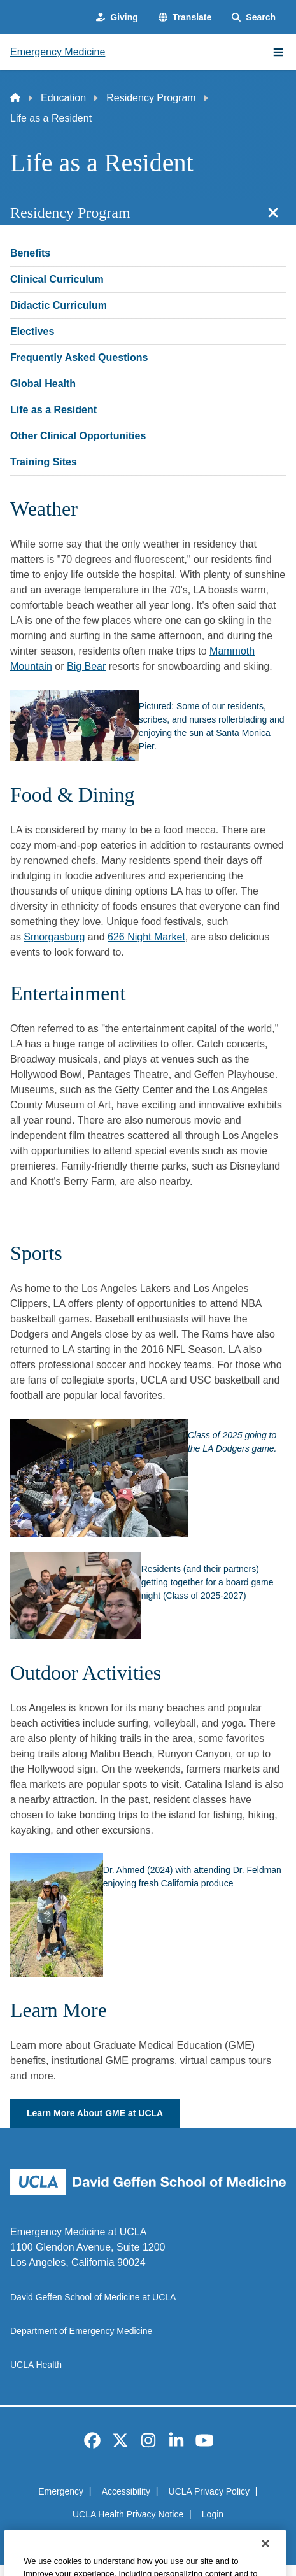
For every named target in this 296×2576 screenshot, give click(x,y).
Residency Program (151, 97)
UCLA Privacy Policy (209, 2491)
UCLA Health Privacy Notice (128, 2514)
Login (212, 2514)
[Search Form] (254, 17)
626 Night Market (146, 936)
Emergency (60, 2491)
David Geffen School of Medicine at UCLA (93, 2297)
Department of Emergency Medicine (81, 2331)
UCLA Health (36, 2365)
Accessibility (126, 2491)
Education (63, 97)
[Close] (265, 2559)
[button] (185, 17)
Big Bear (86, 666)
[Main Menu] (278, 52)
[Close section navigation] (273, 212)
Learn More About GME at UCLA (95, 2113)
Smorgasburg (54, 936)
